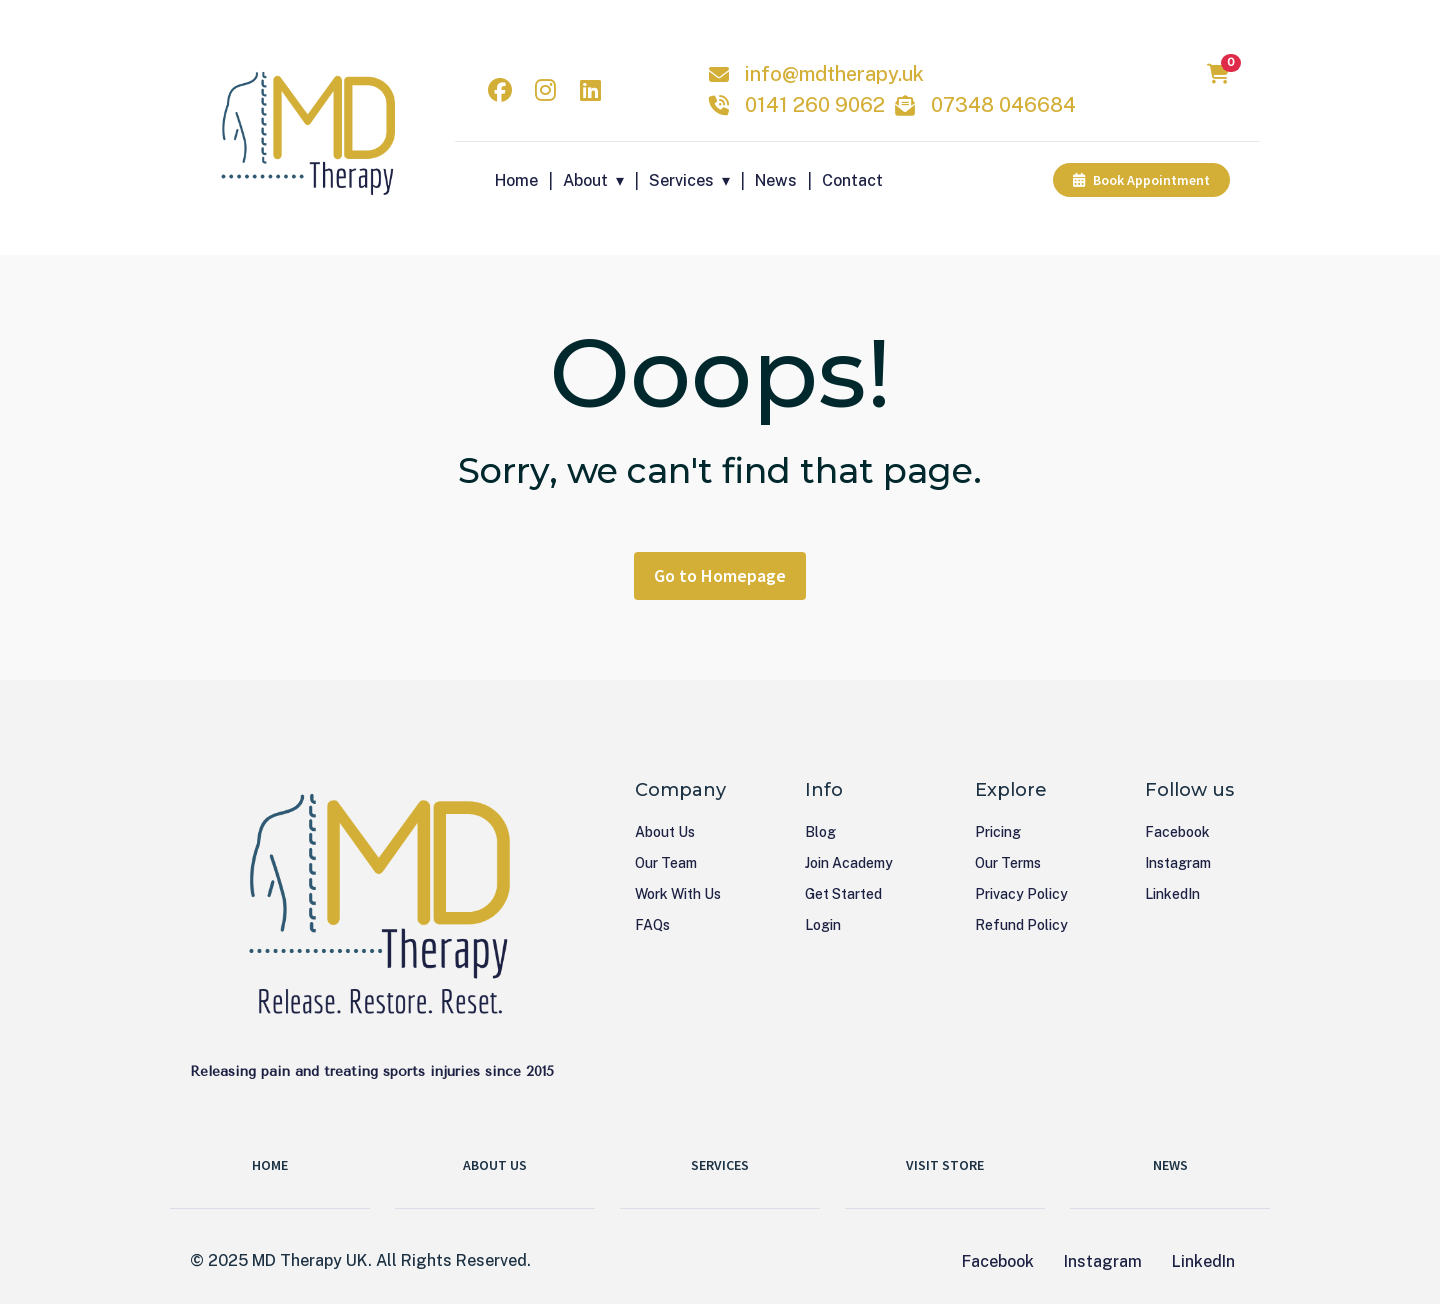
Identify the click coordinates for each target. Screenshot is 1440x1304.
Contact (852, 180)
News (776, 180)
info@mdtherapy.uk (834, 74)
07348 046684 (1003, 105)
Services (681, 180)
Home (516, 180)
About (585, 180)
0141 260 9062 (815, 105)
